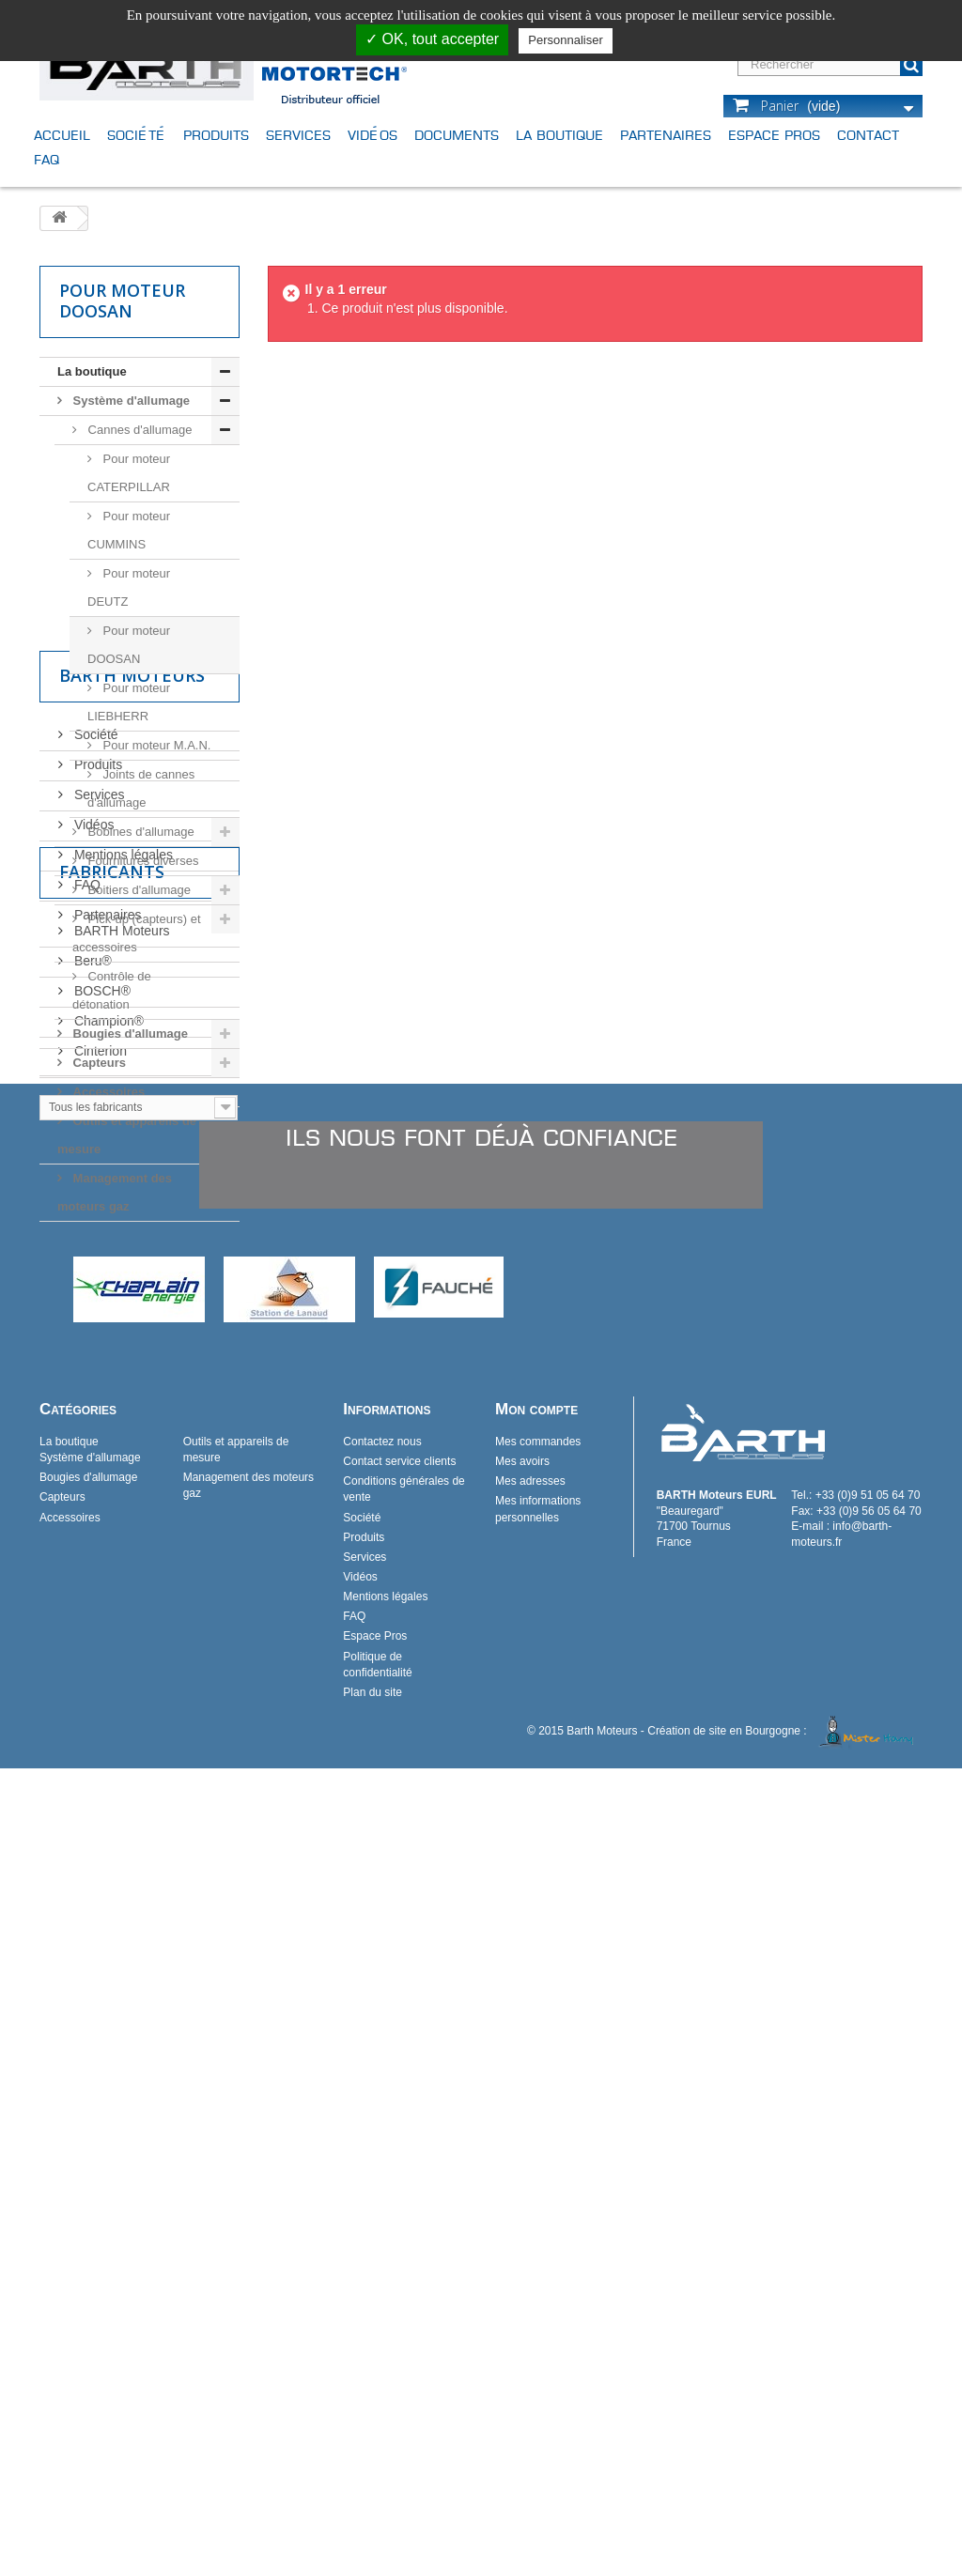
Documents (456, 135)
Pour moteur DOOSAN (128, 645)
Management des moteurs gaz (114, 1192)
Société (136, 135)
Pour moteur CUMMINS (128, 530)
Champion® (107, 1716)
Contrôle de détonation (111, 990)
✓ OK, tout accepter (432, 39)
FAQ (46, 159)
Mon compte (536, 2217)
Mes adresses (530, 2288)
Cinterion (98, 1746)
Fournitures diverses (141, 861)
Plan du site (372, 2500)
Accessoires (107, 1092)
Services (298, 135)
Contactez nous (382, 2249)
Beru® (91, 1656)
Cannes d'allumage (139, 430)
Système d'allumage (130, 400)
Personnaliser (565, 40)
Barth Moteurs (132, 1274)
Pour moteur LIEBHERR (128, 702)
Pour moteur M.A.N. (155, 745)
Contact (868, 135)
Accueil (62, 135)
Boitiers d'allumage (138, 890)
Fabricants (111, 1575)
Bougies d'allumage (129, 1033)
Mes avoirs (522, 2268)
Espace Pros (774, 135)
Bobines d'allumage (139, 832)
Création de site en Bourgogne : (783, 2538)
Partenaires (665, 135)
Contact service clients (399, 2268)
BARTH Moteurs (120, 1626)
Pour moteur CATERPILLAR (128, 473)
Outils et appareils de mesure (126, 1135)
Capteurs (98, 1063)
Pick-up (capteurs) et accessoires (136, 933)
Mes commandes (538, 2249)
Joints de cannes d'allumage (140, 788)
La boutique (559, 135)
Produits (216, 135)
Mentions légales (121, 1446)
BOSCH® (100, 1686)
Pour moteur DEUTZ (128, 587)
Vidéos (372, 135)
